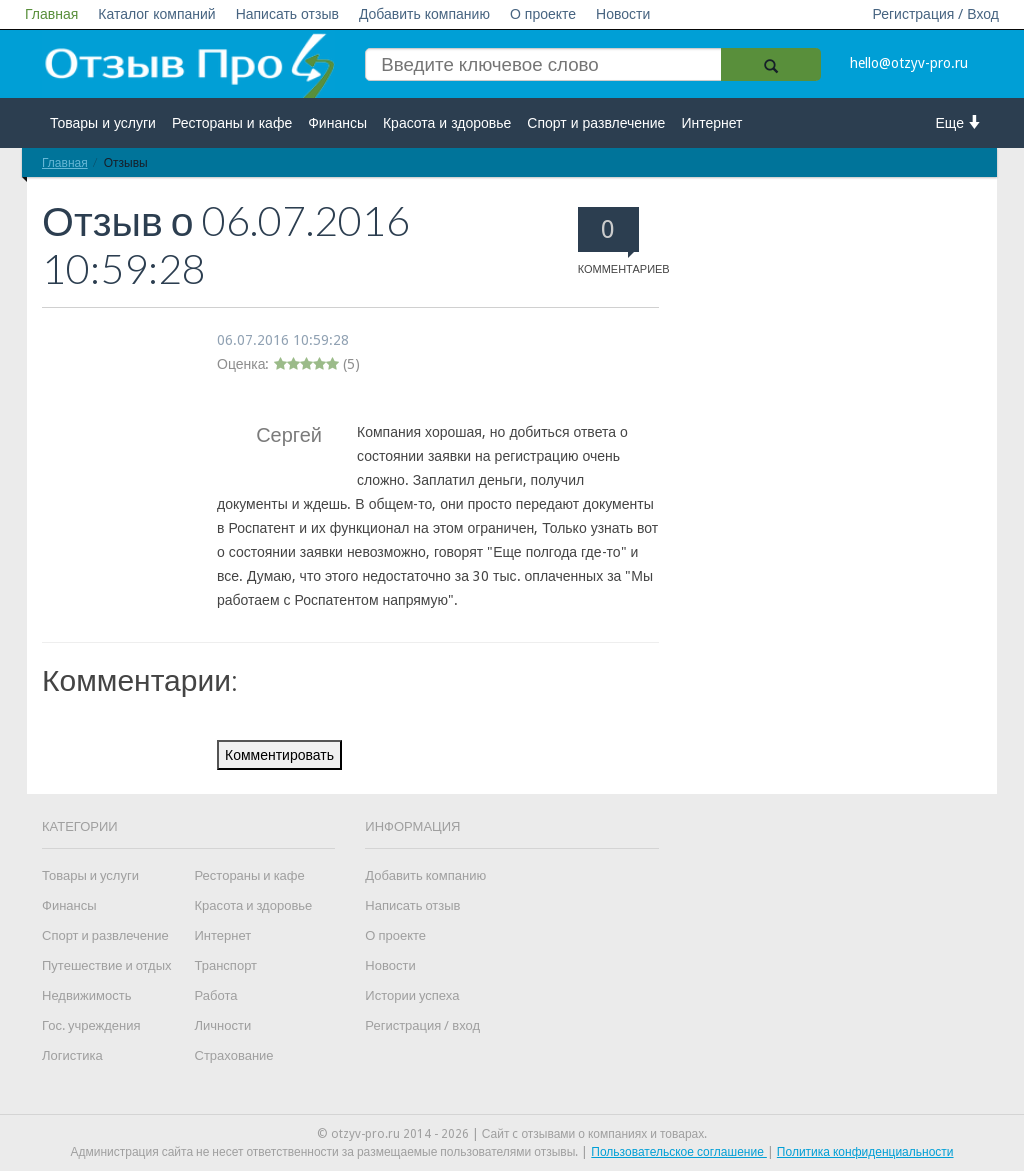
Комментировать (279, 755)
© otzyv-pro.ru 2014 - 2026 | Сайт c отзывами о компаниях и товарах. (512, 1134)
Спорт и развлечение (596, 123)
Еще (959, 122)
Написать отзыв (287, 14)
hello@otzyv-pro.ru (909, 63)
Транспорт (226, 965)
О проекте (543, 14)
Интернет (711, 123)
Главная (51, 14)
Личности (223, 1025)
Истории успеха (412, 995)
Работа (216, 995)
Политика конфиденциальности (865, 1152)
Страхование (234, 1055)
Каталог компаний (156, 14)
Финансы (337, 123)
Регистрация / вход (422, 1025)
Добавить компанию (424, 14)
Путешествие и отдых (107, 965)
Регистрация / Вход (935, 14)
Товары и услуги (103, 123)
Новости (623, 14)
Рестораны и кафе (232, 123)
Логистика (72, 1055)
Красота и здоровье (447, 123)
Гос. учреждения (91, 1025)
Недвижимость (86, 995)
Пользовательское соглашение (679, 1152)
